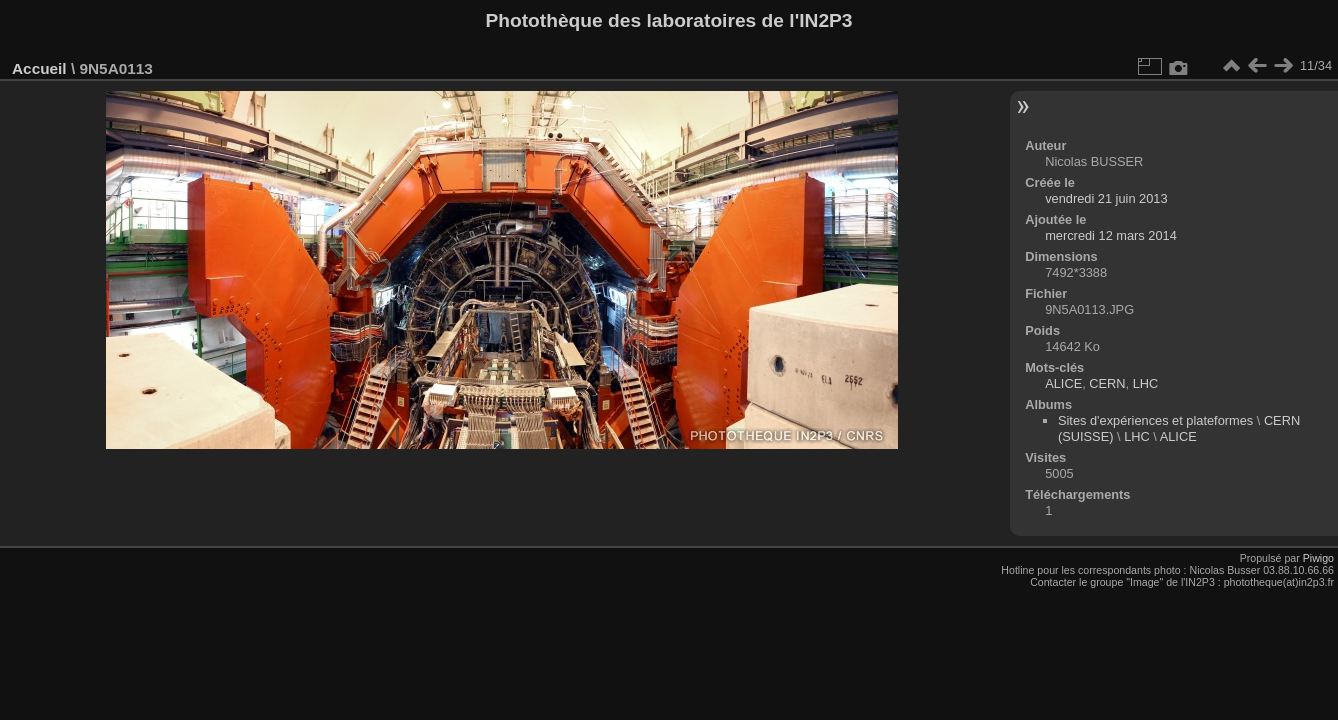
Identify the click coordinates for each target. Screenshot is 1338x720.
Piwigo (1318, 558)
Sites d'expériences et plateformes (1155, 420)
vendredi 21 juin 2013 (1106, 198)
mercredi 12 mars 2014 (1111, 235)
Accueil (39, 68)
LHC (1146, 383)
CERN (1107, 383)
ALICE (1063, 383)
